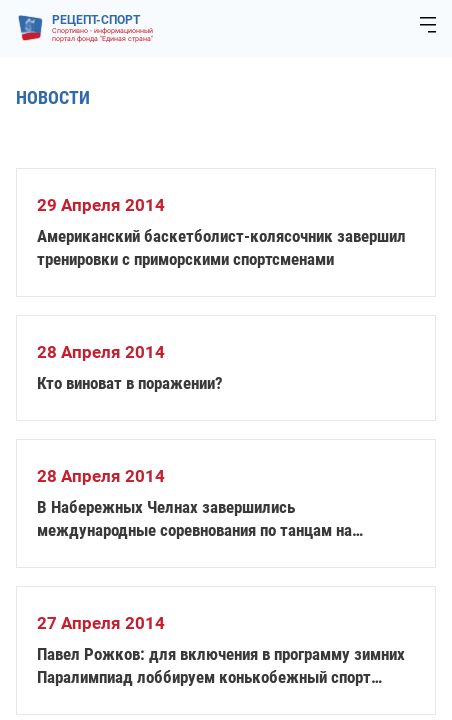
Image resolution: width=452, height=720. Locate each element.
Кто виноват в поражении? (130, 383)
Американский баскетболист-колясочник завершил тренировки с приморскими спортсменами (221, 247)
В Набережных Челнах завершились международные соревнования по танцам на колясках (194, 519)
